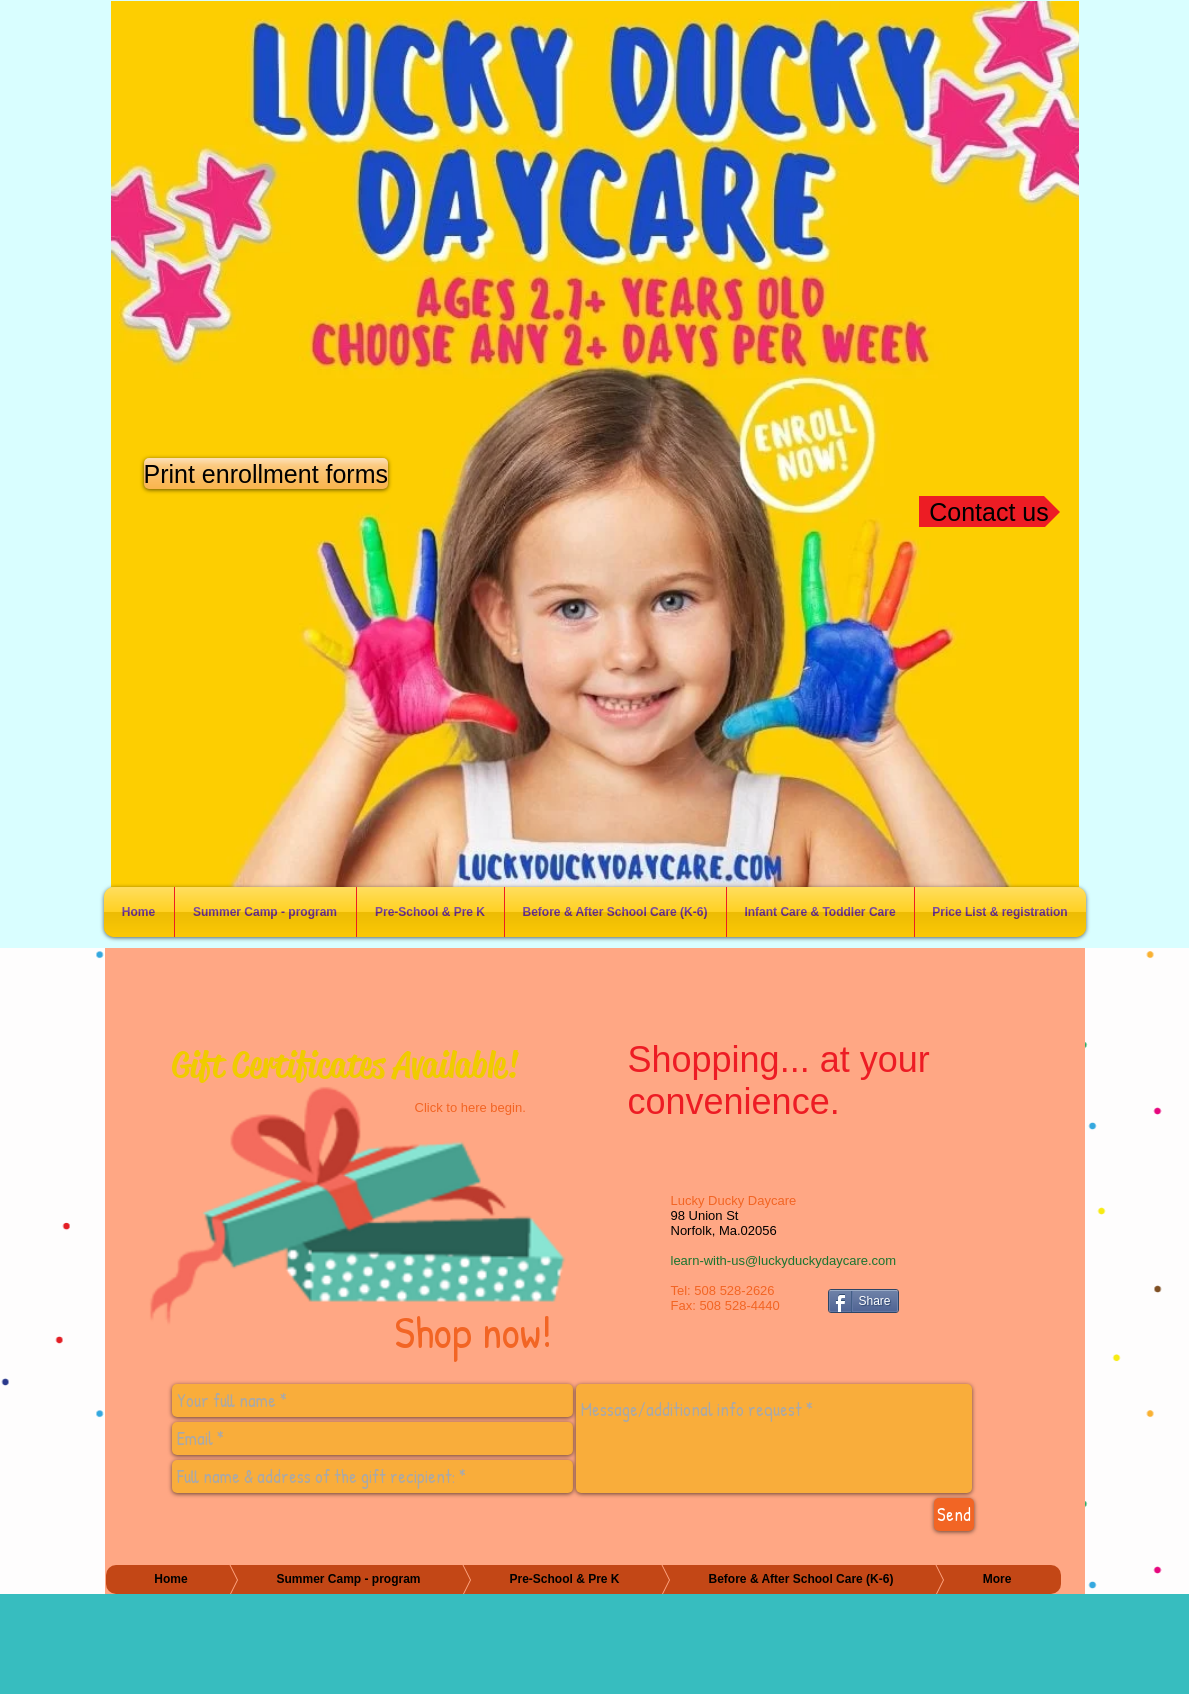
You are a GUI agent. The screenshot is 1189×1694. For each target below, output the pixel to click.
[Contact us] (989, 511)
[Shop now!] (352, 1199)
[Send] (954, 1514)
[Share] (863, 1301)
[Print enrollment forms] (266, 473)
